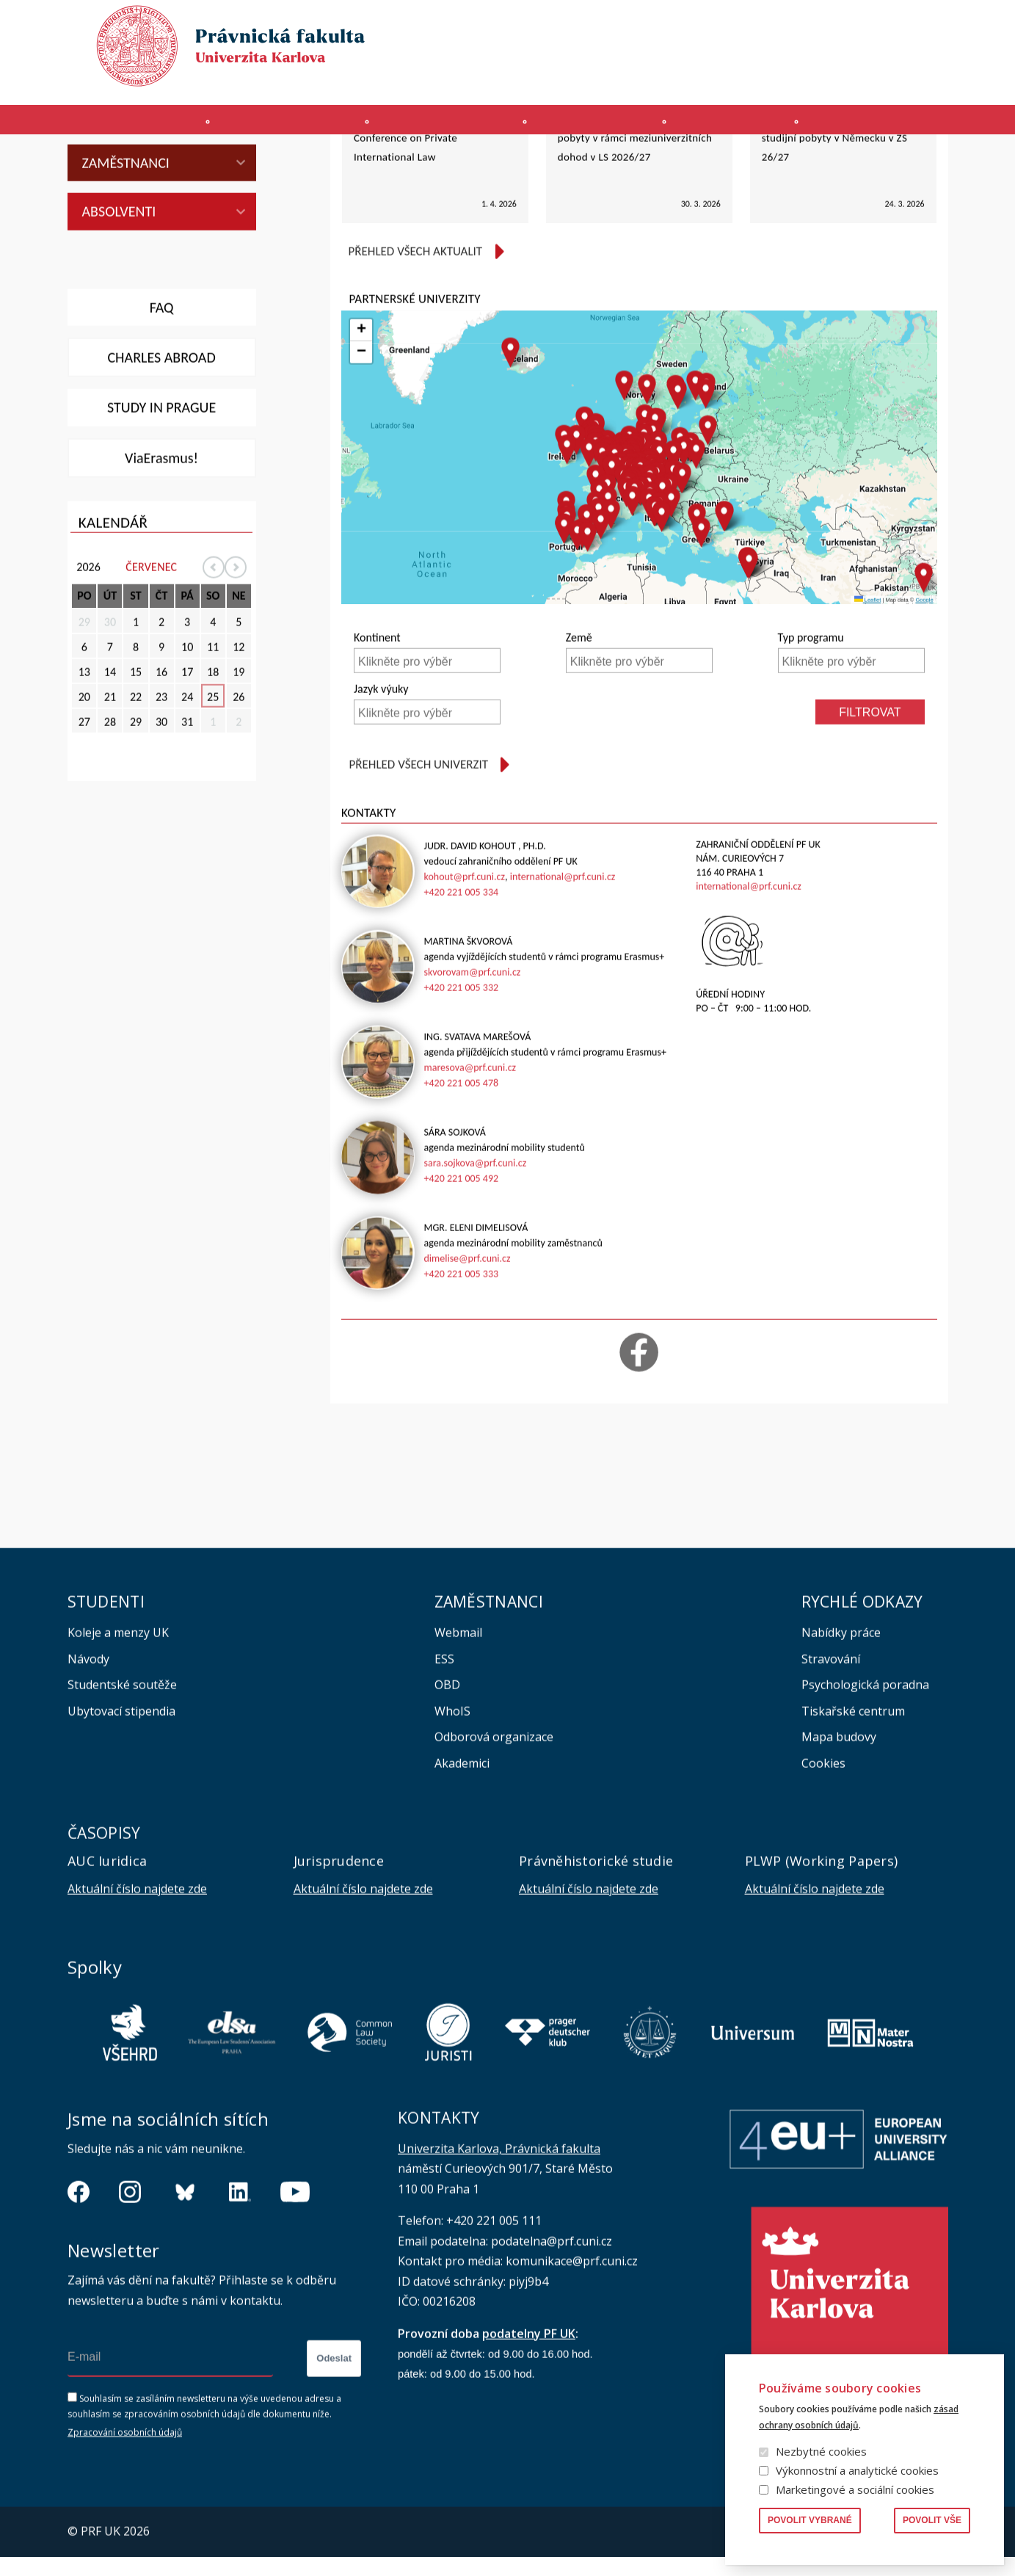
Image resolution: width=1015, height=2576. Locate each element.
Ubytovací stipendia (121, 1850)
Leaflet (867, 739)
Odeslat (334, 2497)
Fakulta (105, 127)
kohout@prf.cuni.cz (464, 1015)
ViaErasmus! (161, 597)
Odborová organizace (493, 1876)
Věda (745, 127)
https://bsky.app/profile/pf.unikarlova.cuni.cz (185, 2332)
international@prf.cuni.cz (563, 1015)
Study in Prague (161, 546)
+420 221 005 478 (460, 1222)
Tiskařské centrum (853, 1850)
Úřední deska (779, 78)
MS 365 (562, 78)
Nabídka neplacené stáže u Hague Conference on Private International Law (432, 276)
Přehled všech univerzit (418, 903)
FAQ (162, 446)
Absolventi (119, 350)
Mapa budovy (838, 1876)
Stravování (830, 1798)
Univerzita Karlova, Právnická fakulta (499, 2287)
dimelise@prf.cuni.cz (466, 1397)
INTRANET (707, 78)
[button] (589, 592)
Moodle (616, 78)
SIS (660, 78)
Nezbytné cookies (821, 2451)
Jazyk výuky (381, 828)
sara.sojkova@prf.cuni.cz (474, 1302)
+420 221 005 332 (460, 1126)
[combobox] (427, 799)
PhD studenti (126, 253)
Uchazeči (272, 127)
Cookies (823, 1902)
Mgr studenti (128, 205)
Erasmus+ (851, 78)
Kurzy (600, 127)
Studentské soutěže (122, 1823)
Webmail (458, 1771)
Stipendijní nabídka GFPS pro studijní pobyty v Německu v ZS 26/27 (834, 276)
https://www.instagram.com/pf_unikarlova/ (130, 2332)
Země (579, 777)
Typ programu (811, 777)
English (936, 52)
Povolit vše (932, 2520)
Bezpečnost (920, 78)
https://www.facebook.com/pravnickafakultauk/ (79, 2332)
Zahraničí (904, 127)
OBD (447, 1823)
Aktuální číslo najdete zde (137, 2028)
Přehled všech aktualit (415, 390)
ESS (444, 1798)
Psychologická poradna (865, 1823)
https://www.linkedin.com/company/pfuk (240, 2332)
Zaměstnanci (126, 302)
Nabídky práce (841, 1771)
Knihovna (836, 25)
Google (924, 739)
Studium (440, 127)
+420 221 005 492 (460, 1317)
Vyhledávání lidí (913, 25)
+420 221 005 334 (460, 1031)
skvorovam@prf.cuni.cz (471, 1111)
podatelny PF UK (528, 2472)
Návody (88, 1798)
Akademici (462, 1902)
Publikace (772, 25)
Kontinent (377, 777)
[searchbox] (429, 801)
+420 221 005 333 (460, 1413)
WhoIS (452, 1850)
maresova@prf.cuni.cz (469, 1206)
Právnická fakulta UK (72, 164)
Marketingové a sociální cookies (855, 2489)
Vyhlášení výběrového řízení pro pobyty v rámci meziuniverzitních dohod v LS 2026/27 (635, 276)
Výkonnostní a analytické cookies (857, 2470)
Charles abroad (161, 496)
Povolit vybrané (810, 2520)
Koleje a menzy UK (118, 1771)
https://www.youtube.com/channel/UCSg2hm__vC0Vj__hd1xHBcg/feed (295, 2332)
